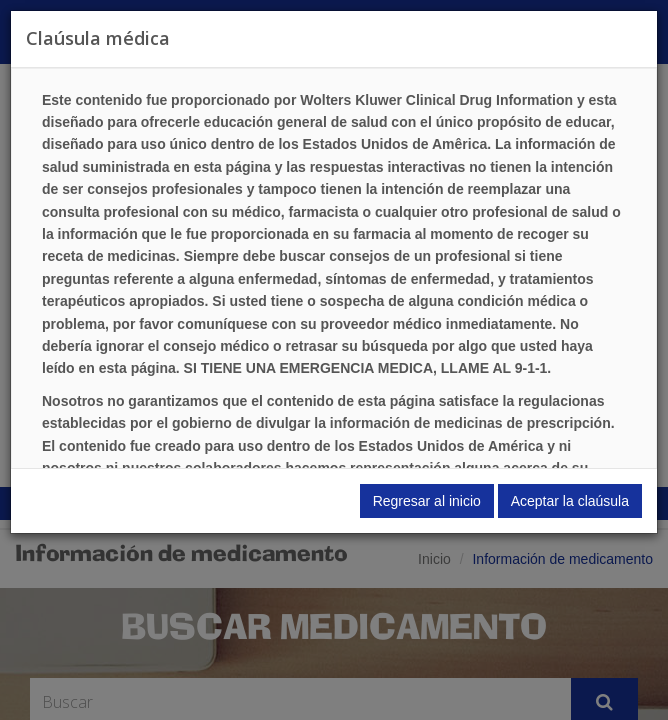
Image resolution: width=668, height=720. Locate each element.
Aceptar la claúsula (570, 501)
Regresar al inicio (427, 501)
